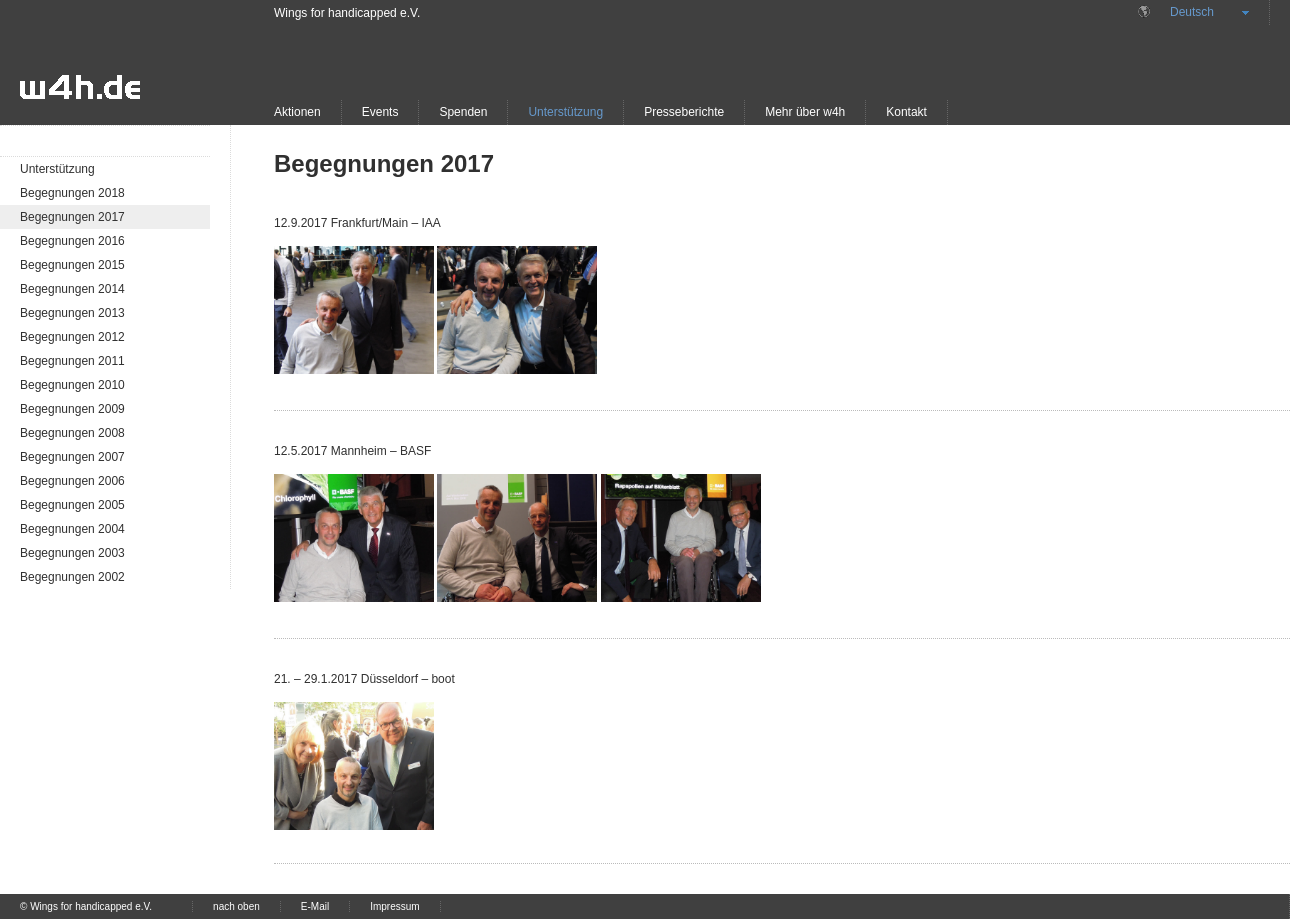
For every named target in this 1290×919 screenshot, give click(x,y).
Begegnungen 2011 (72, 361)
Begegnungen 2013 (72, 313)
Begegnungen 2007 (72, 457)
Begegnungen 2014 (72, 289)
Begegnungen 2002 (72, 577)
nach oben (236, 906)
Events (380, 112)
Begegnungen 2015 (72, 265)
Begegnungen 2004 (72, 529)
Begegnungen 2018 (72, 193)
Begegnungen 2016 (72, 241)
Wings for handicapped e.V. (347, 13)
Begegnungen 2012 (72, 337)
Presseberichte (684, 112)
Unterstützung (565, 112)
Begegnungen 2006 (72, 481)
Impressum (394, 906)
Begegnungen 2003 (72, 553)
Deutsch (1192, 12)
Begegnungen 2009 (72, 409)
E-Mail (315, 906)
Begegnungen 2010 (72, 385)
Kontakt (906, 112)
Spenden (463, 112)
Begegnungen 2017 (72, 217)
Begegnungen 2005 (72, 505)
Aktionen (297, 112)
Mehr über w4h (805, 112)
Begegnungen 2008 (72, 433)
